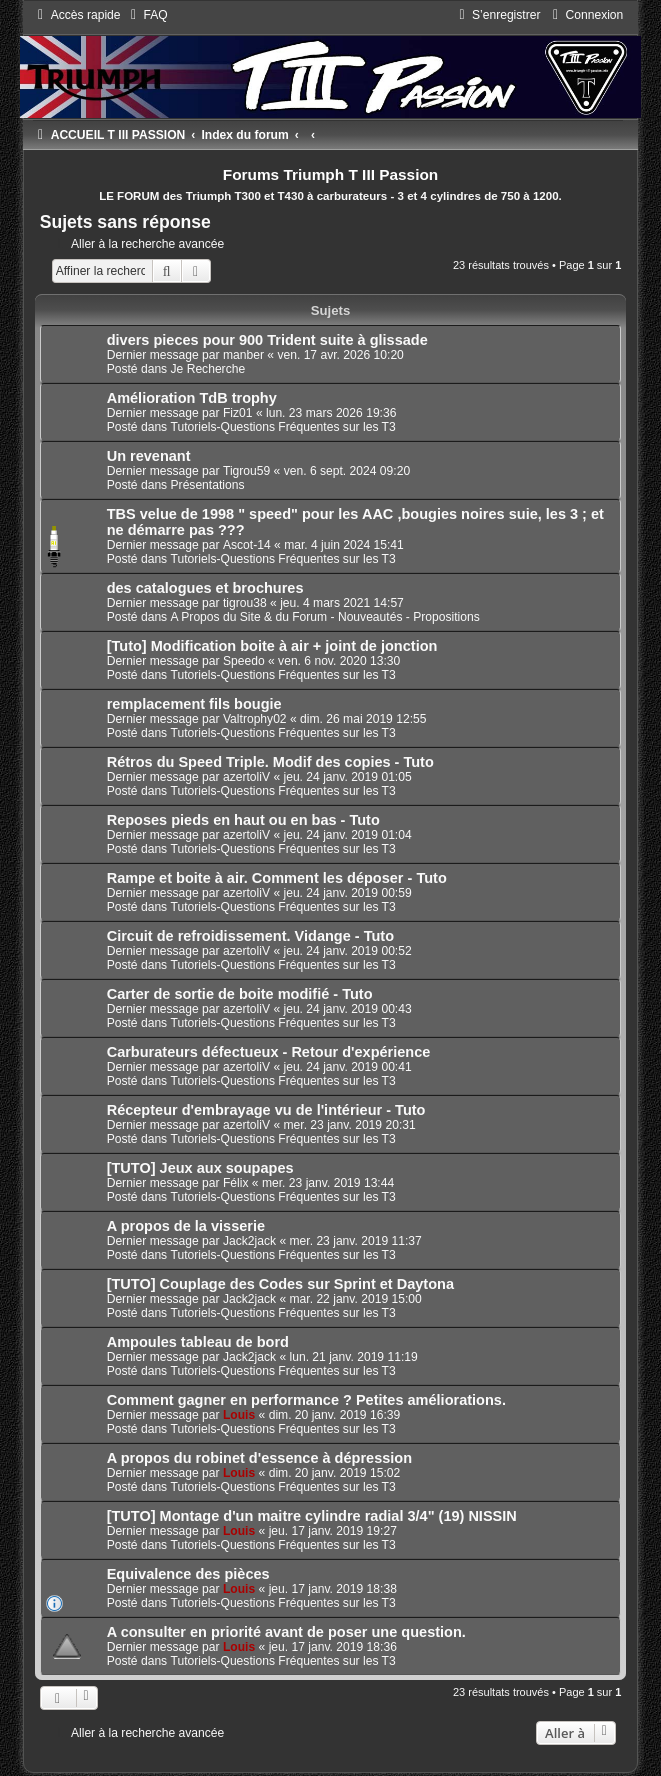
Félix (236, 1183)
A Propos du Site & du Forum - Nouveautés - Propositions (325, 617)
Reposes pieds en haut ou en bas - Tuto (243, 820)
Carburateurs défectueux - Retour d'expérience (269, 1052)
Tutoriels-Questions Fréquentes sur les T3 (283, 427)
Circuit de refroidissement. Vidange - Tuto (250, 936)
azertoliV (246, 777)
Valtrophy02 (255, 719)
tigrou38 (245, 603)
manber (243, 355)
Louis (239, 1415)
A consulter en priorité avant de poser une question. (286, 1632)
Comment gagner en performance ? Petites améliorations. (306, 1400)
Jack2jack (249, 1241)
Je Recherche (208, 369)
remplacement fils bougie (194, 704)
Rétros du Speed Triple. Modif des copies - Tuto (270, 762)
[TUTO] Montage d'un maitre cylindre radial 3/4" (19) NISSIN (312, 1516)
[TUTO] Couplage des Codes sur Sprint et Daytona (280, 1284)
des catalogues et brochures (205, 588)
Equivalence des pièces (188, 1574)
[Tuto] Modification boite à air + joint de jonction (272, 646)
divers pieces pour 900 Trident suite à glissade (267, 340)
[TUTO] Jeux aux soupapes (200, 1168)
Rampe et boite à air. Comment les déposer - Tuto (277, 878)
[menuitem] (147, 15)
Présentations (208, 485)
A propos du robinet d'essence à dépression (259, 1458)
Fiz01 (238, 413)
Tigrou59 (246, 471)
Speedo (244, 661)
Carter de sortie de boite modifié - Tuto (240, 994)
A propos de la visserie (186, 1226)
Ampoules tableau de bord (198, 1342)
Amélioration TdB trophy (192, 398)
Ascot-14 (247, 545)
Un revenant (149, 456)
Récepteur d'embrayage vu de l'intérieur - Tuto (266, 1110)
